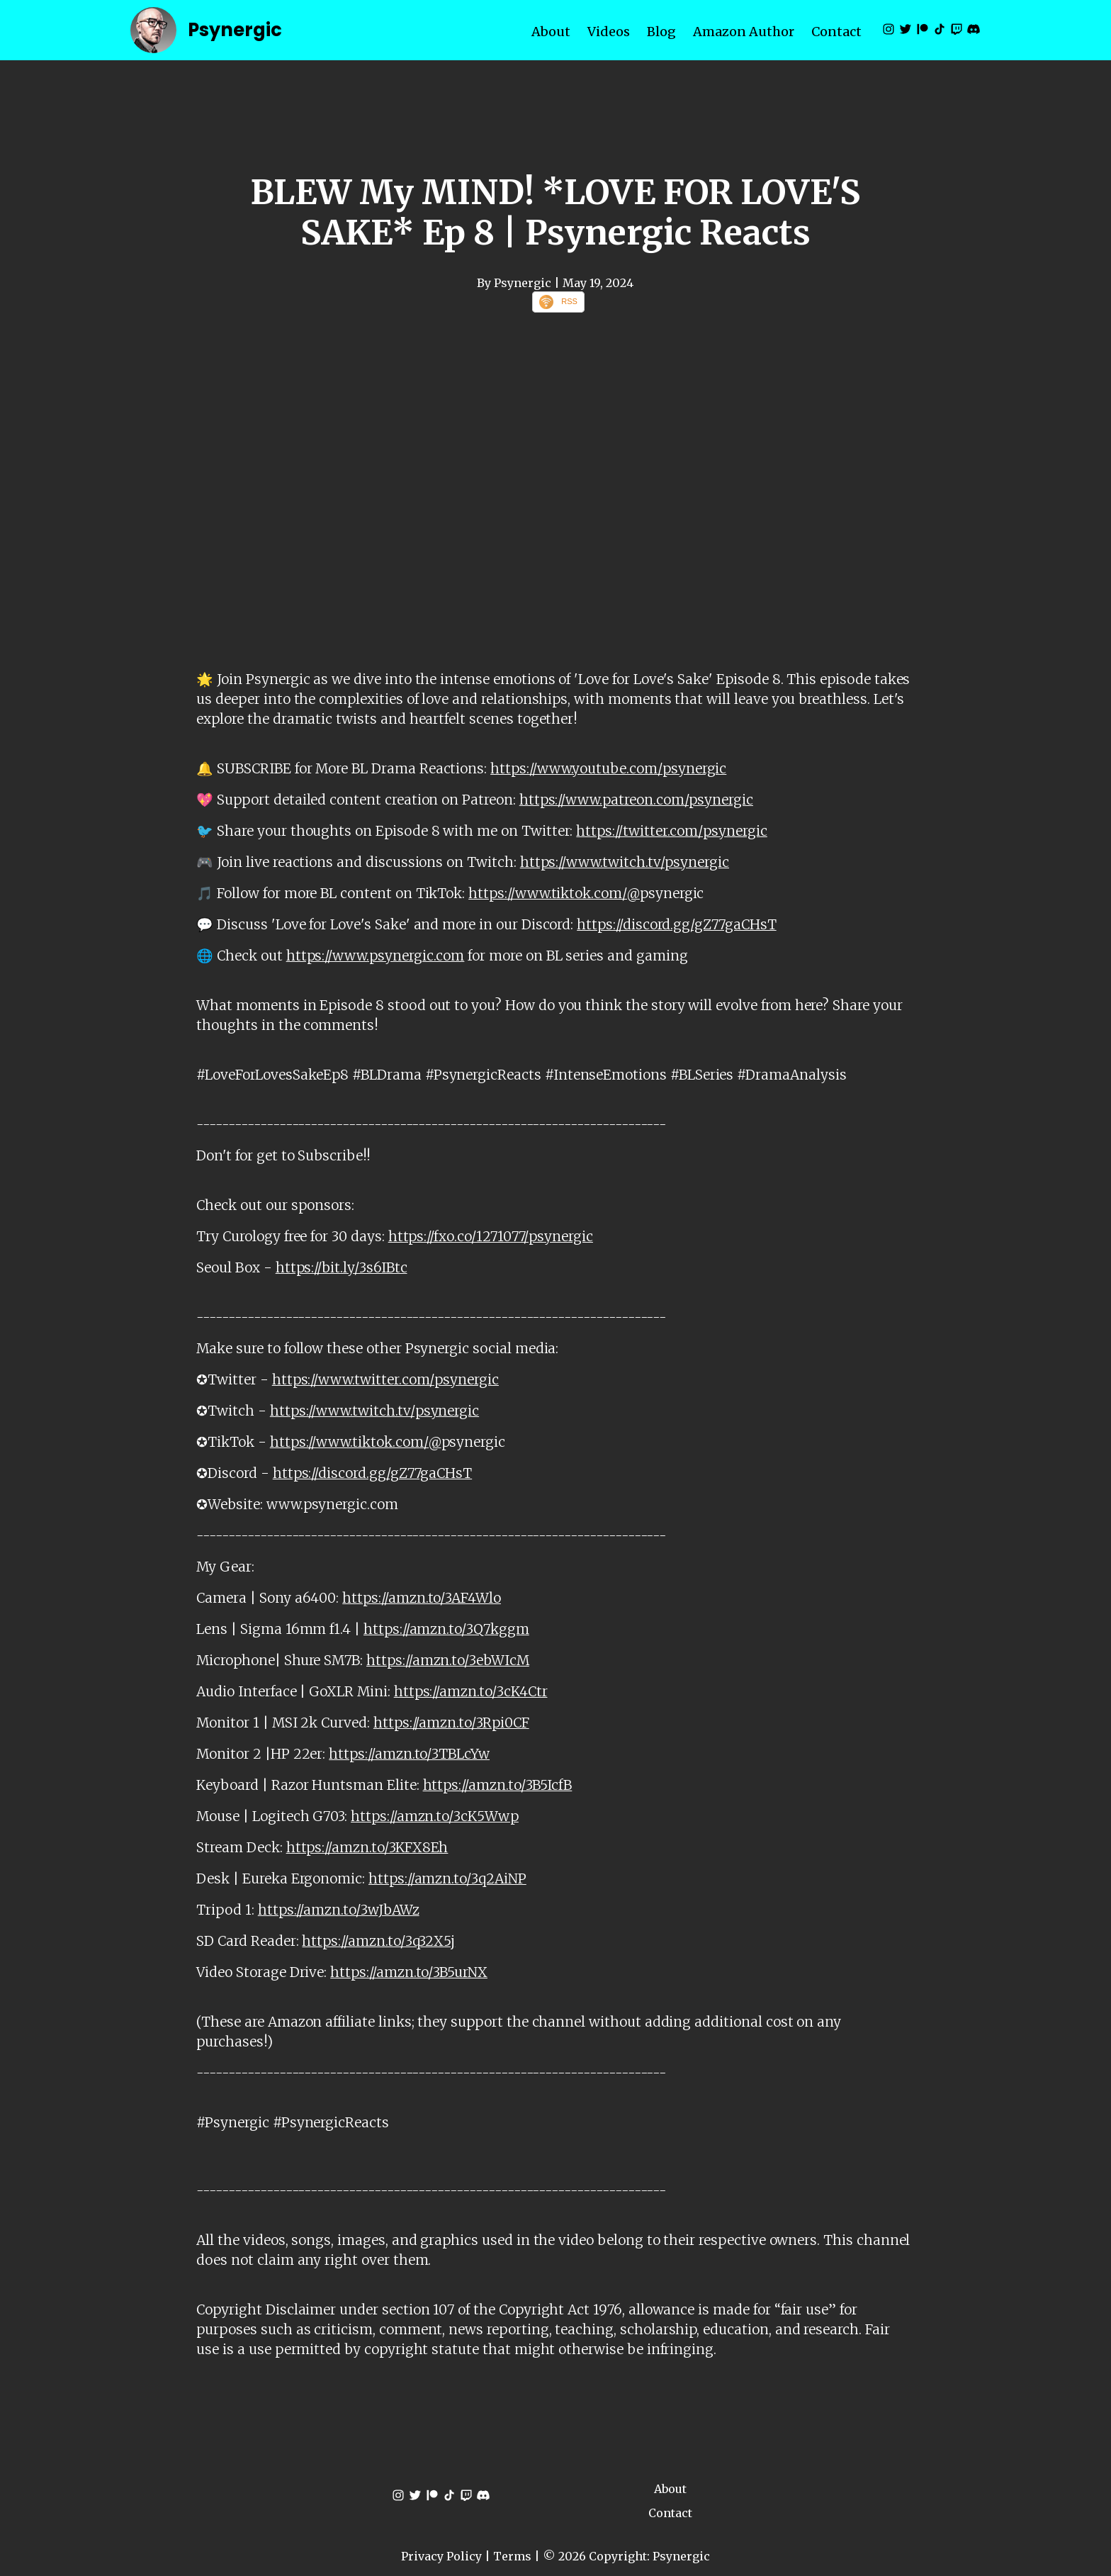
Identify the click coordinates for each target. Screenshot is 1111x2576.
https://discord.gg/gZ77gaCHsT (676, 924)
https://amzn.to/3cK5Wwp (435, 1816)
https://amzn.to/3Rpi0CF (451, 1722)
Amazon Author (743, 31)
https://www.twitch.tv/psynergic (624, 861)
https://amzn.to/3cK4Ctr (471, 1691)
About (550, 31)
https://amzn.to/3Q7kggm (446, 1628)
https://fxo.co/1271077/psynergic (490, 1236)
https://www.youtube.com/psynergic (608, 768)
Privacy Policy (441, 2556)
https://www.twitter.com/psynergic (385, 1379)
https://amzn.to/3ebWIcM (447, 1660)
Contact (836, 31)
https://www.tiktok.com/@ (554, 893)
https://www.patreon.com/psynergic (636, 799)
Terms (512, 2556)
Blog (661, 31)
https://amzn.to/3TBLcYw (409, 1753)
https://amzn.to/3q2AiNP (447, 1878)
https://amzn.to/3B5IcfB (498, 1784)
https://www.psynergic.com (375, 955)
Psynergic (235, 30)
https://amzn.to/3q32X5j (378, 1940)
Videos (608, 31)
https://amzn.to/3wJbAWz (338, 1909)
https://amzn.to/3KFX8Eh (367, 1847)
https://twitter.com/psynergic (671, 830)
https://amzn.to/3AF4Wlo (421, 1597)
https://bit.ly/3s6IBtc (341, 1267)
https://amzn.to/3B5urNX (408, 1972)
